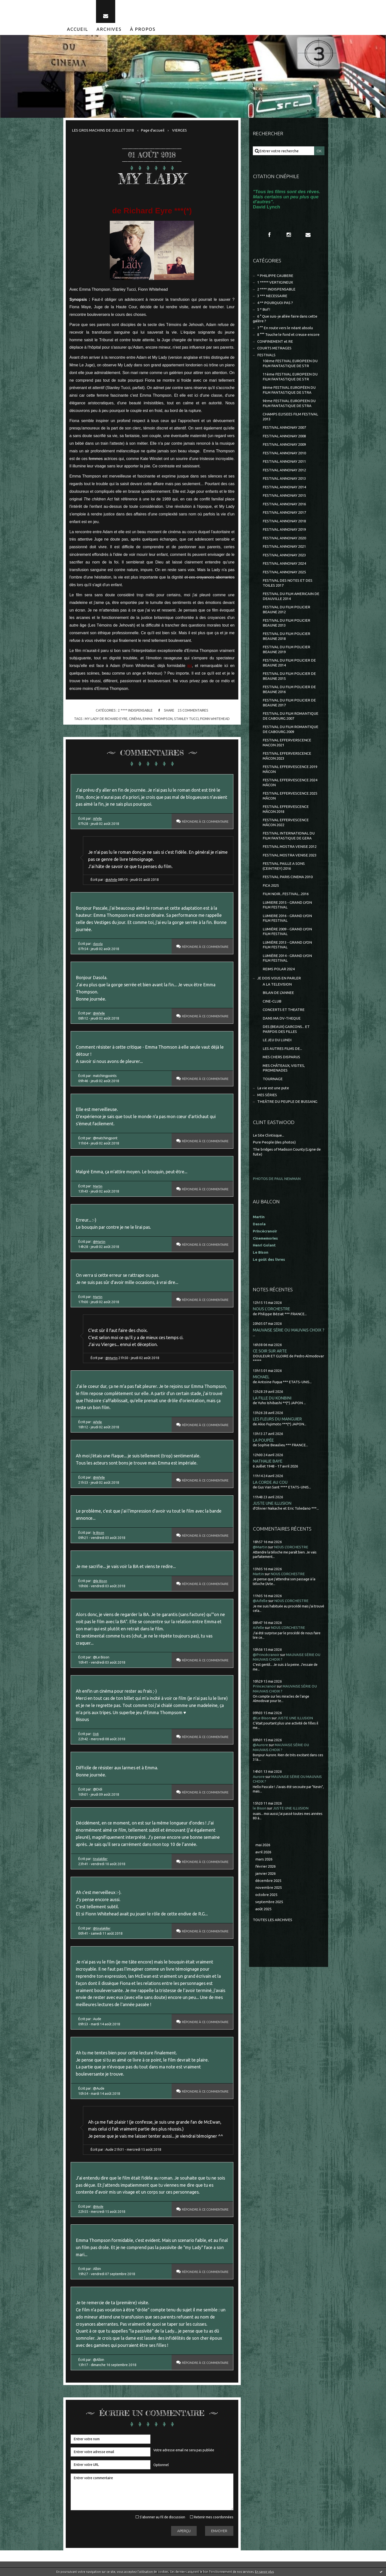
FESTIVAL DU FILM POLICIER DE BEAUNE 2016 (289, 689)
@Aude (98, 2206)
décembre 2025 (268, 1880)
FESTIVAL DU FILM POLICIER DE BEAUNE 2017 (289, 702)
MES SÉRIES (267, 1095)
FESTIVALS (266, 355)
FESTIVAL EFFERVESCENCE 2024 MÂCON (290, 782)
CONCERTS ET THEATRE (284, 1009)
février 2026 (265, 1866)
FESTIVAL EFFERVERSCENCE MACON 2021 (287, 742)
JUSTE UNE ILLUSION (272, 1503)
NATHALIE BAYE (267, 1461)
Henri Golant (264, 1245)
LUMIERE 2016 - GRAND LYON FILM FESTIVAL (287, 918)
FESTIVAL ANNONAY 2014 (284, 487)
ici (189, 666)
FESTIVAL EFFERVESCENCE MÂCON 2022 (286, 822)
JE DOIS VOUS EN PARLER (279, 978)
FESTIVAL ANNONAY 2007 (284, 427)
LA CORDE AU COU (270, 1482)
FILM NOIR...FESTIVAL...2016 (286, 894)
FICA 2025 (271, 885)
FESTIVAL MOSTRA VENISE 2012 (290, 846)
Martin (98, 1186)
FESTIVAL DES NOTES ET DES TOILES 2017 (287, 582)
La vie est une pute (273, 1088)
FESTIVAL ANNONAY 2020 (284, 538)
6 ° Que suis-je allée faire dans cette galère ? (285, 318)
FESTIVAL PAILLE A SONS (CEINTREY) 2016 (284, 865)
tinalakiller (101, 1859)
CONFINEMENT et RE (275, 341)
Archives (109, 29)
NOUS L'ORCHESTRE (271, 1308)
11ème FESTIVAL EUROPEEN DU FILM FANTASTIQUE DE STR (290, 376)
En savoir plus (264, 2571)
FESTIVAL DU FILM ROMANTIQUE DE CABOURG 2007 (290, 715)
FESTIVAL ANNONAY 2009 (284, 444)
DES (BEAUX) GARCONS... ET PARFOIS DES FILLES (286, 1029)
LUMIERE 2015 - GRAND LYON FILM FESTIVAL (287, 904)
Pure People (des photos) (274, 1142)
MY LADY (152, 179)
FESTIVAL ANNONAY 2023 (284, 555)
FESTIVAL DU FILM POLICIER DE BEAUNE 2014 (289, 662)
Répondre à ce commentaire (202, 821)
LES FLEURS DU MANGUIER (277, 1418)
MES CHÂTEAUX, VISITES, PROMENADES (284, 1068)
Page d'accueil (152, 130)
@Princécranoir (266, 1655)
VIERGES (179, 130)
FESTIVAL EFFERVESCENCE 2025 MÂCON (290, 795)
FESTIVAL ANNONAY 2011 (284, 461)
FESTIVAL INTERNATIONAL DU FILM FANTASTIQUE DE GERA (289, 835)
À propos (143, 29)
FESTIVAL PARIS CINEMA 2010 (288, 877)
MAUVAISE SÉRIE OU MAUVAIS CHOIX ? (288, 1330)
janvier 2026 (265, 1873)
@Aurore (260, 1745)
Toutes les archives (272, 1920)
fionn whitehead (215, 719)
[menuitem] (77, 29)
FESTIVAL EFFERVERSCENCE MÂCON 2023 (287, 755)
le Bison (99, 1533)
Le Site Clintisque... (268, 1135)
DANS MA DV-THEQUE (282, 1018)
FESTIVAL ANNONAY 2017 (284, 512)
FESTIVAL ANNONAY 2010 (284, 453)
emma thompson (158, 719)
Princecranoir (264, 1686)
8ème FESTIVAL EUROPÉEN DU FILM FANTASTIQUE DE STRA (289, 389)
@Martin (99, 1242)
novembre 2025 (268, 1887)
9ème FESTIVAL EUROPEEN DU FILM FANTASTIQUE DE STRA (289, 403)
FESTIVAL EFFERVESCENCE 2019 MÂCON (290, 769)
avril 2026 (263, 1852)
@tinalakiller (102, 1928)
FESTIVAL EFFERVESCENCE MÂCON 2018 (286, 809)
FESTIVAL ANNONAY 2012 (284, 470)
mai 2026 (262, 1845)
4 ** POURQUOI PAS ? (275, 303)
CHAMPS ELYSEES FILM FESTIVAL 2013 (290, 416)
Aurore (259, 1776)
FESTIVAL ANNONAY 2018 (284, 521)
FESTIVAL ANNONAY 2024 (284, 563)
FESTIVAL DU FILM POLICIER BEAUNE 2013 (286, 622)
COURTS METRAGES (274, 348)
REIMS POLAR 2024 (279, 969)
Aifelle (98, 818)
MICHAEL (261, 1376)
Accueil (77, 29)
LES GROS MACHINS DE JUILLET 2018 (103, 130)
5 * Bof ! (263, 309)
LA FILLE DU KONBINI (272, 1398)
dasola (98, 944)
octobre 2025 (266, 1895)
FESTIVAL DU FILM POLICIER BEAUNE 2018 (286, 636)
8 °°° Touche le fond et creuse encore (288, 334)
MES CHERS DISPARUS (281, 1057)
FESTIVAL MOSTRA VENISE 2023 (290, 855)
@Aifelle (112, 880)
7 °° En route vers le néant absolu (285, 328)
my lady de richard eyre (106, 719)
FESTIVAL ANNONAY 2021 (284, 546)
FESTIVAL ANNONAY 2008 (284, 436)
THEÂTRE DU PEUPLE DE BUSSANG (287, 1101)
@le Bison (101, 1581)
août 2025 (263, 1909)
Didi (96, 1734)
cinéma (135, 719)
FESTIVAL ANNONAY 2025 (284, 572)
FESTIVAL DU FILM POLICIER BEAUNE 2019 (286, 649)
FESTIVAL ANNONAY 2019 (284, 529)
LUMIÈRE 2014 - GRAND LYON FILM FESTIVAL (287, 958)
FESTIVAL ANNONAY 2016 (284, 504)
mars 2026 (264, 1859)
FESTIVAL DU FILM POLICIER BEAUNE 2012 (286, 609)
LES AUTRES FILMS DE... (282, 1048)
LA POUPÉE (263, 1440)
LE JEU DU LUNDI (277, 1040)
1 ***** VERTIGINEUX (275, 282)
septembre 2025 (269, 1902)
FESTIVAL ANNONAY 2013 (284, 478)
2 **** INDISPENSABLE (135, 711)
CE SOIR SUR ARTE (270, 1350)
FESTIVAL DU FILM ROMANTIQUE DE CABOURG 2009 (290, 729)
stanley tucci (186, 719)
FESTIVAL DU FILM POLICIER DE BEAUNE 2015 (289, 676)
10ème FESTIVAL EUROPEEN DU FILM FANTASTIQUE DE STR (290, 363)
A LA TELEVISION (277, 984)
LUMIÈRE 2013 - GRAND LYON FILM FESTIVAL (287, 944)
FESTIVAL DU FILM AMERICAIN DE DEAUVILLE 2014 (291, 596)
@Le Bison (262, 1718)
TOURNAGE (273, 1079)
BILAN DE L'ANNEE (278, 992)
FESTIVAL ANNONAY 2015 (284, 495)
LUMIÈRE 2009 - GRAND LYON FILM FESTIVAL (287, 931)
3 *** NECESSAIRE (272, 296)
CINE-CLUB (272, 1001)
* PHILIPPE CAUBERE (275, 275)
